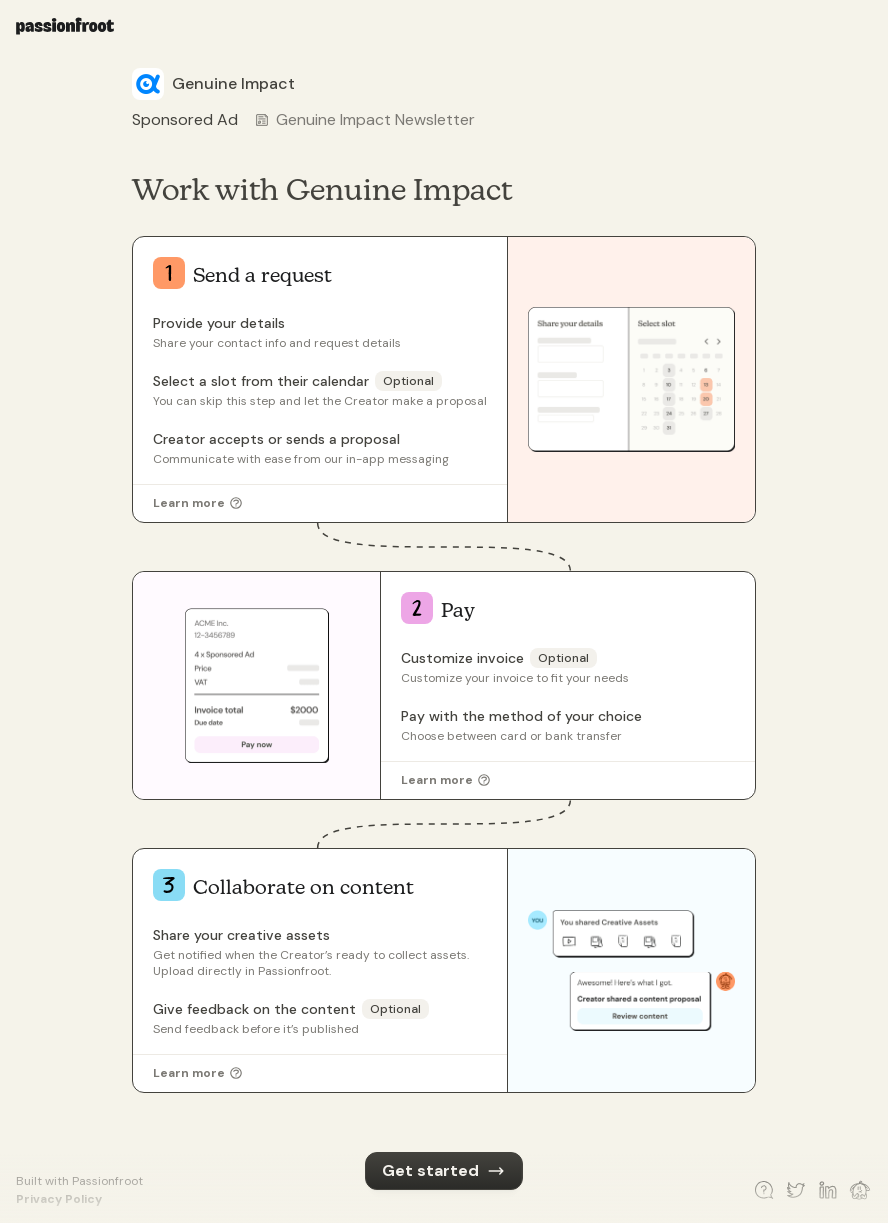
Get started (443, 1170)
